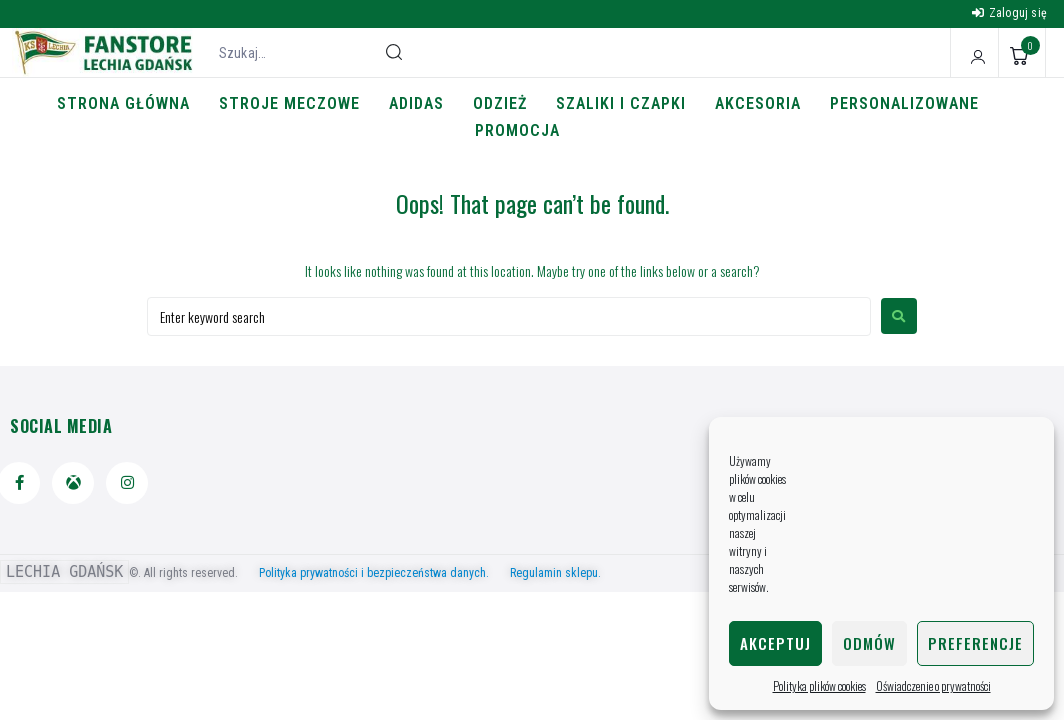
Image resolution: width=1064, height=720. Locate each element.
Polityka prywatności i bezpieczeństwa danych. (383, 573)
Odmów (869, 643)
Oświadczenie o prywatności (933, 685)
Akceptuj (775, 643)
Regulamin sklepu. (555, 573)
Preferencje (975, 643)
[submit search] (394, 52)
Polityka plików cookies (819, 685)
